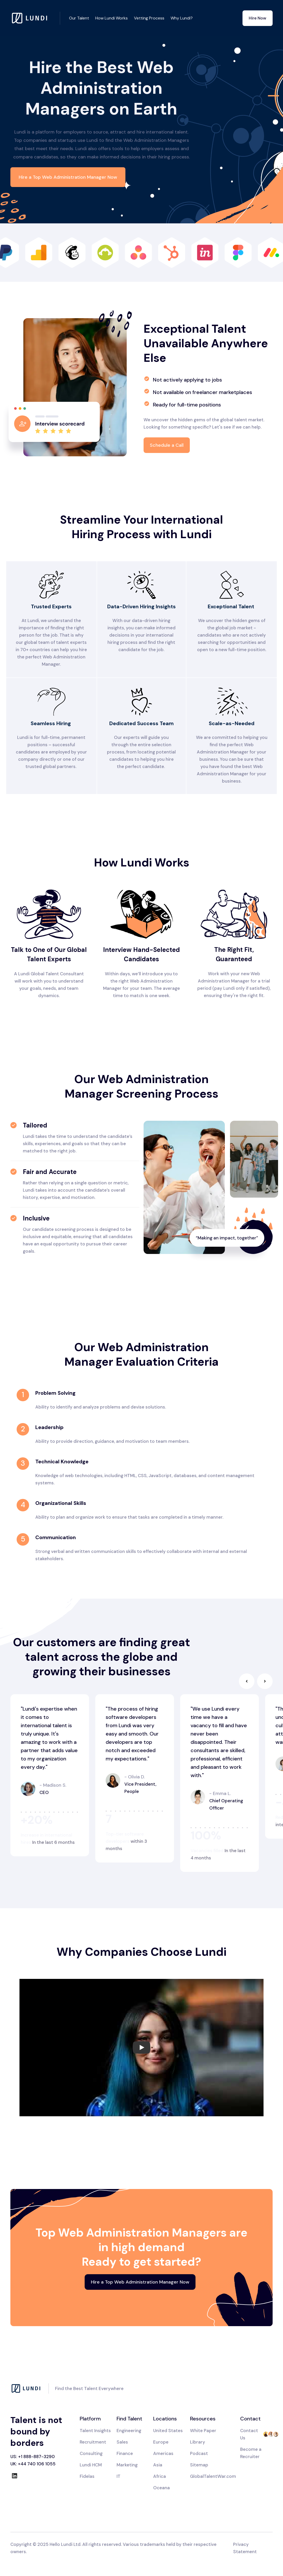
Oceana (161, 2488)
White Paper (203, 2430)
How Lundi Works (111, 18)
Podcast (199, 2453)
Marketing (127, 2465)
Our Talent (79, 18)
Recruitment (93, 2442)
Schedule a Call (167, 445)
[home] (35, 18)
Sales (122, 2442)
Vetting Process (149, 18)
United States (168, 2430)
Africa (159, 2476)
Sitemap (199, 2465)
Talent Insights (95, 2430)
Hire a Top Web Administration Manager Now (68, 177)
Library (197, 2442)
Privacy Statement (245, 2547)
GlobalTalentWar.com (213, 2476)
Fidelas (87, 2476)
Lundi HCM (91, 2465)
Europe (161, 2442)
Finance (125, 2453)
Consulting (91, 2453)
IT (118, 2476)
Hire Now (257, 18)
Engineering (129, 2430)
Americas (163, 2453)
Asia (157, 2465)
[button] (246, 1681)
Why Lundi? (182, 18)
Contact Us (249, 2434)
